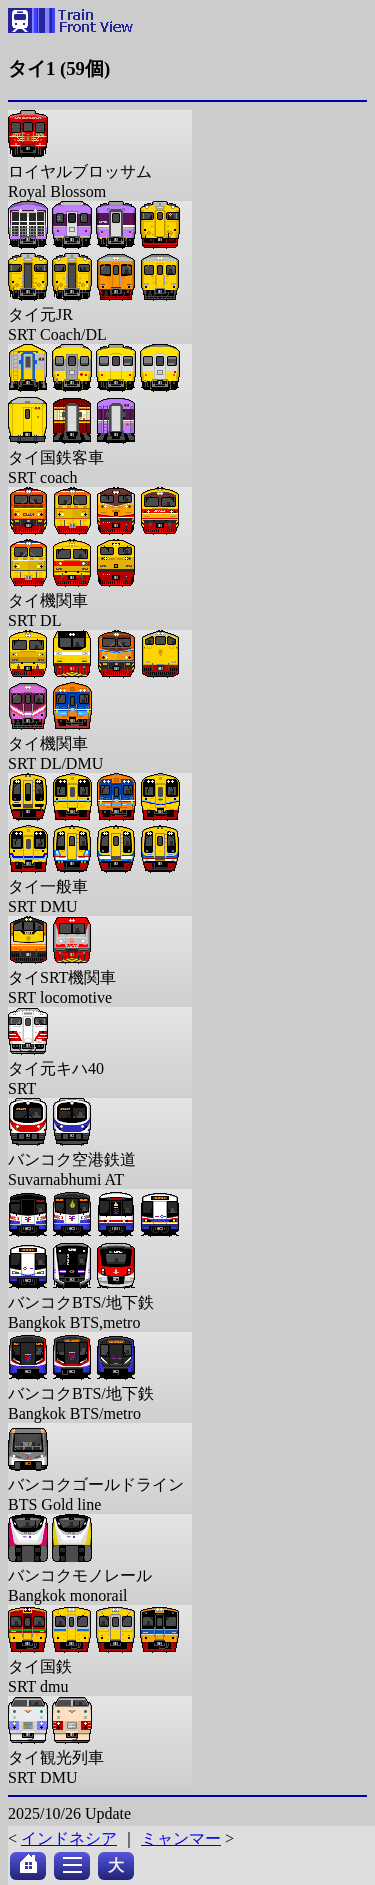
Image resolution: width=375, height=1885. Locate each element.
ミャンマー (181, 1838)
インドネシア (69, 1838)
